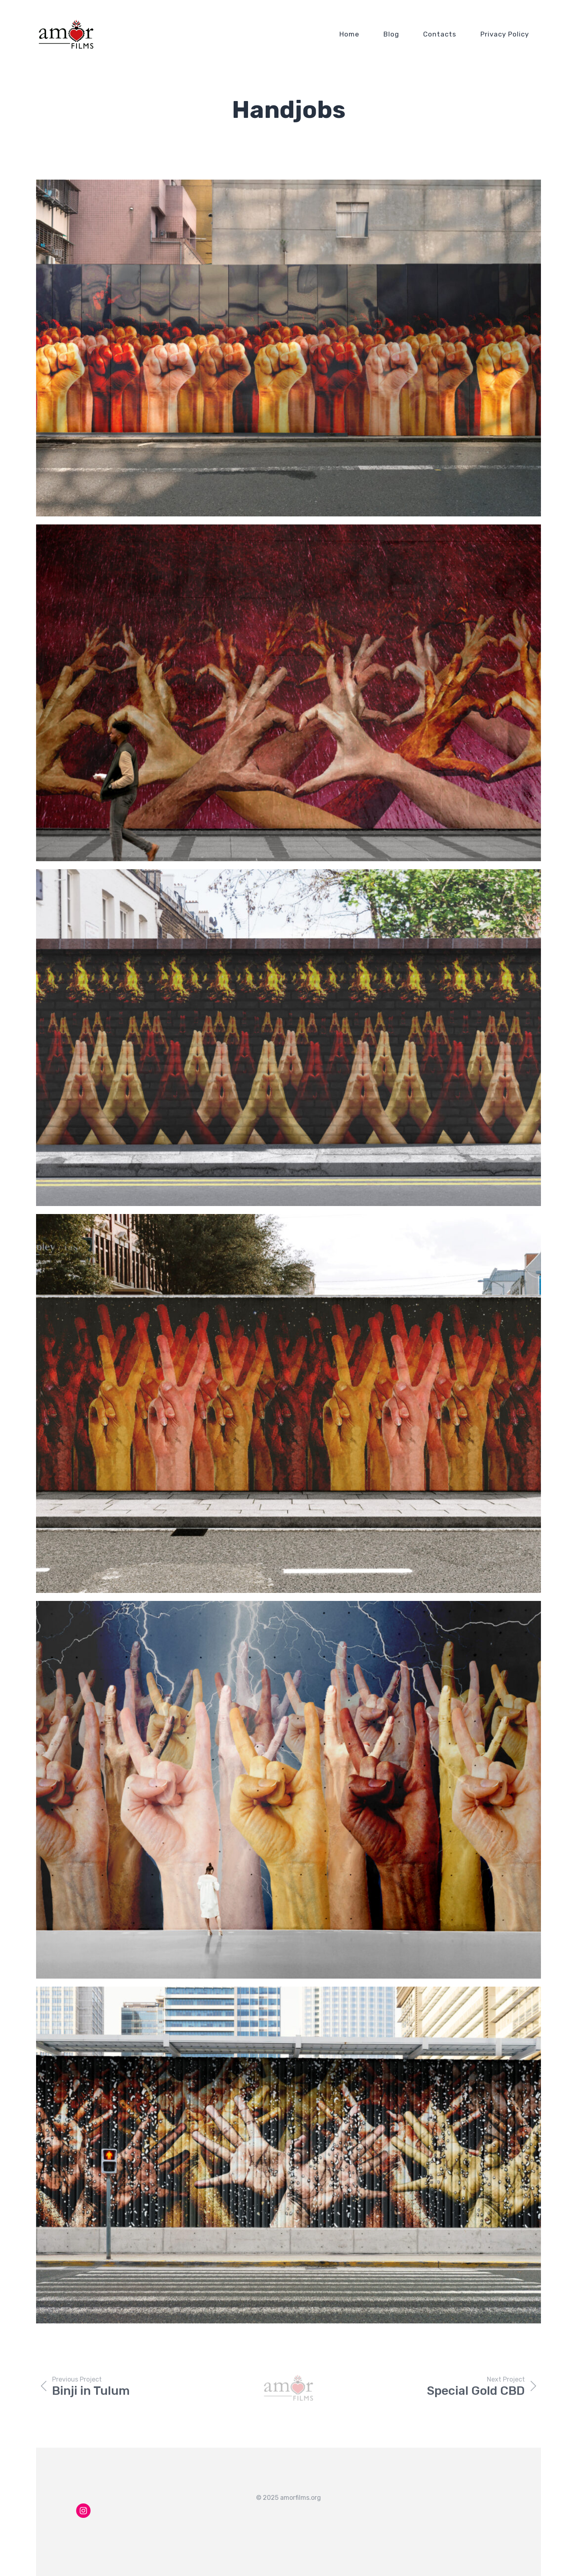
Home (349, 34)
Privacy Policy (504, 34)
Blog (391, 34)
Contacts (439, 34)
